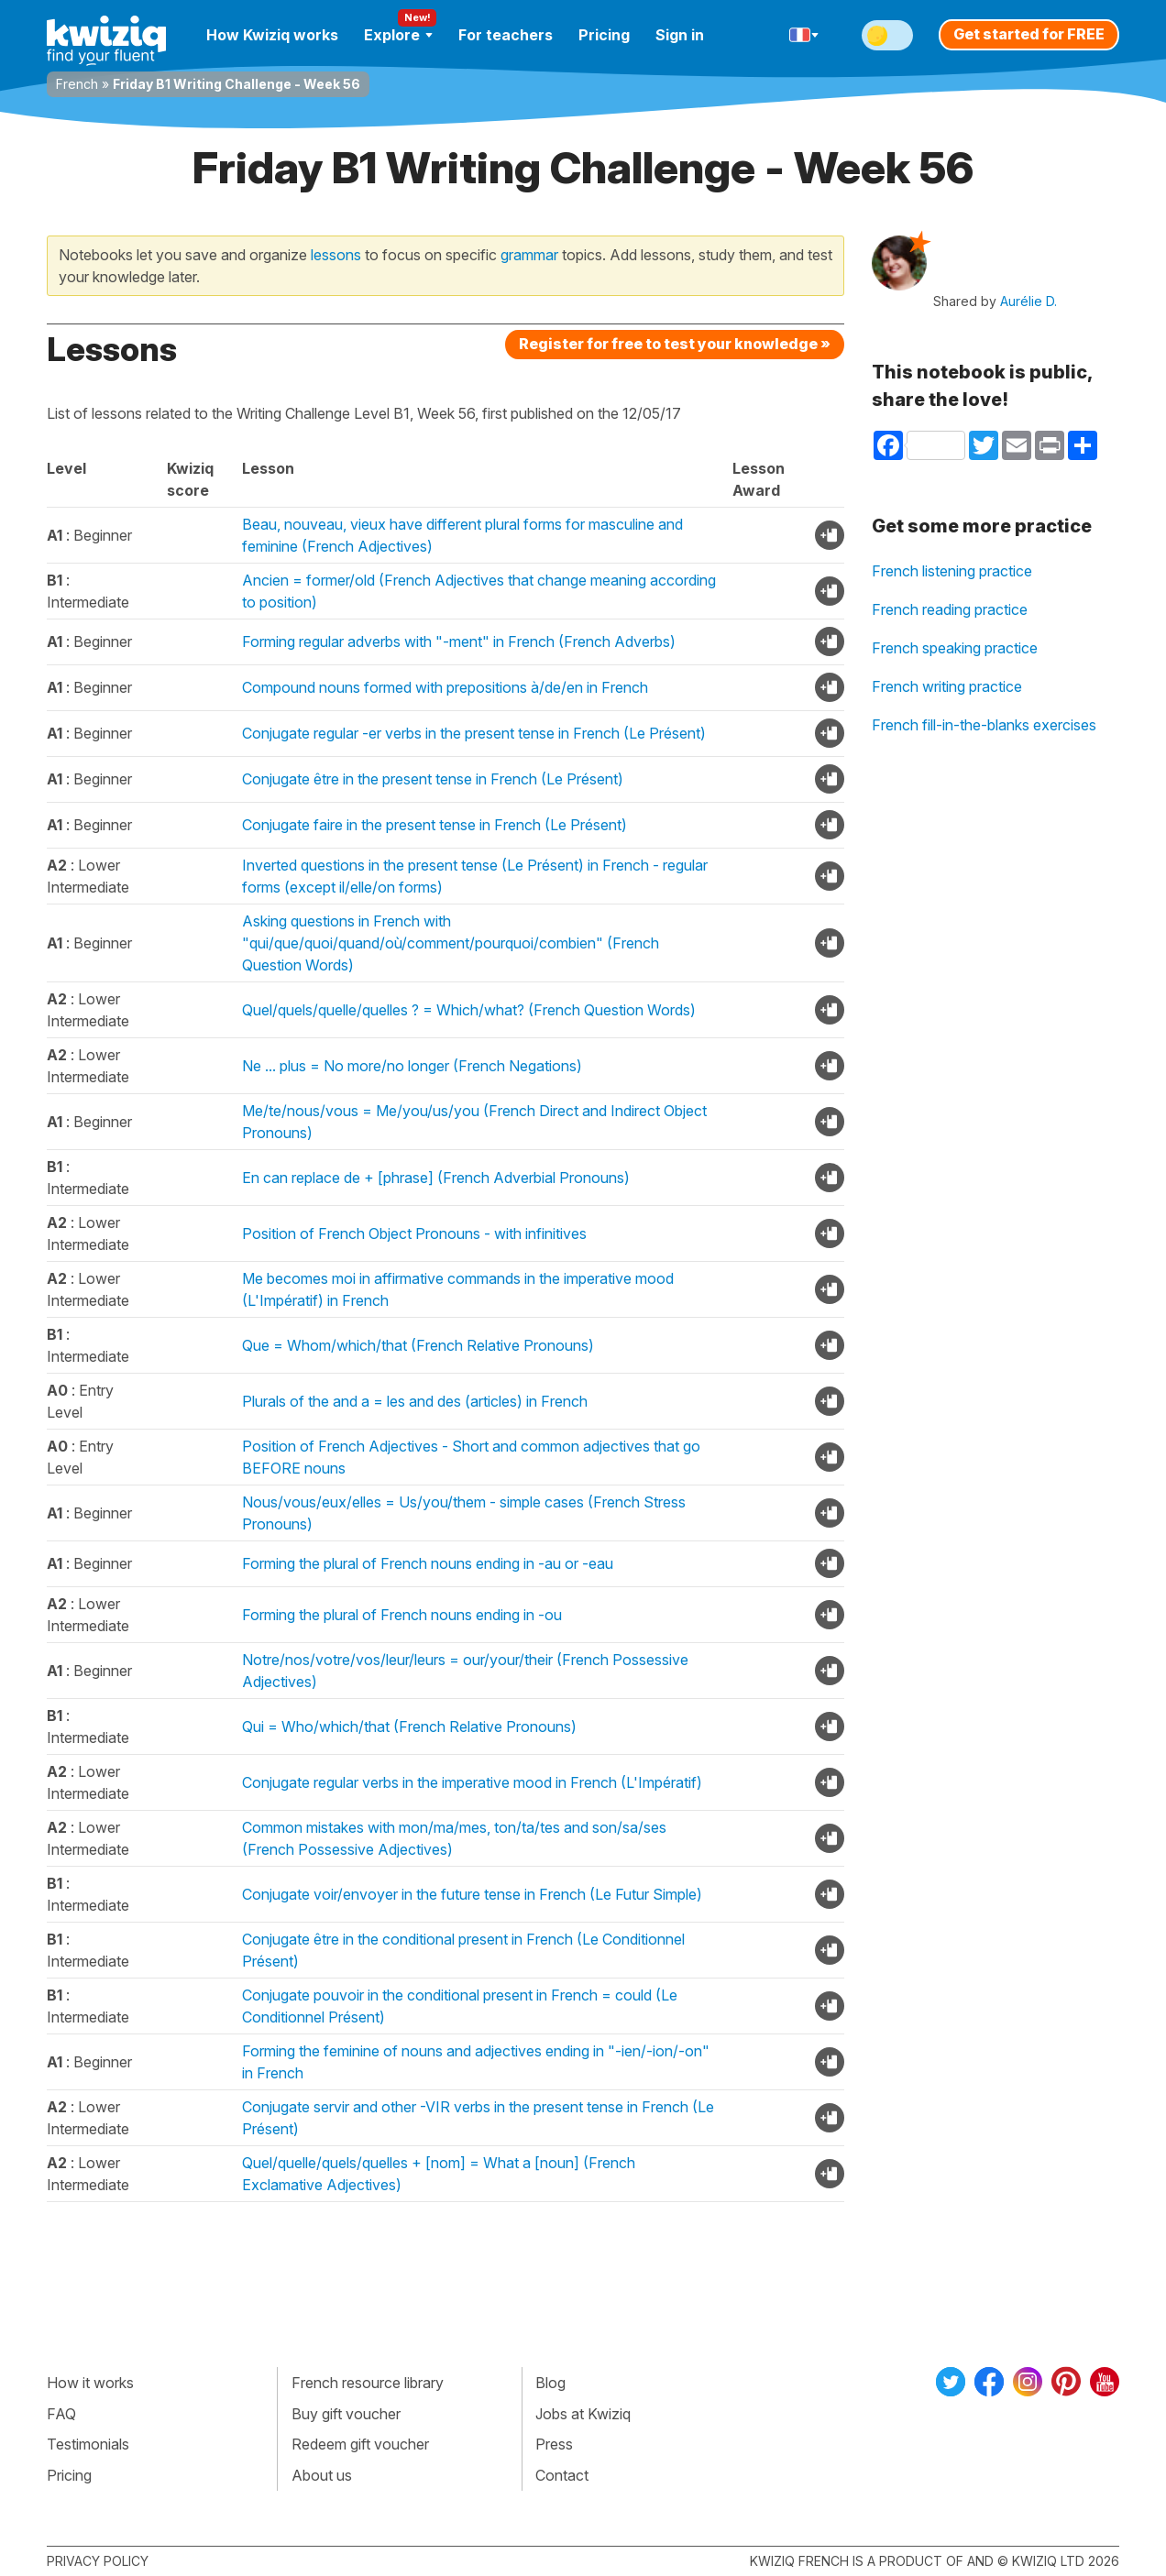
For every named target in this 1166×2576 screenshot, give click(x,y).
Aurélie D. (1028, 301)
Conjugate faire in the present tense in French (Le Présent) (434, 825)
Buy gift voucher (346, 2414)
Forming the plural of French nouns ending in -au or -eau (427, 1563)
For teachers (505, 35)
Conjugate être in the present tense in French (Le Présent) (432, 779)
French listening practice (952, 571)
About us (322, 2475)
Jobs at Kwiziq (583, 2414)
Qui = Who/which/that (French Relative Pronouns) (409, 1726)
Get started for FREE (1029, 34)
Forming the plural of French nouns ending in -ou (402, 1615)
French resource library (368, 2382)
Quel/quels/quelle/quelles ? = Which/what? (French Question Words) (469, 1010)
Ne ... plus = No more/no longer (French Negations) (412, 1066)
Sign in (679, 35)
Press (554, 2444)
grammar (529, 255)
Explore (398, 35)
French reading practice (950, 609)
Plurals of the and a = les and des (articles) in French (415, 1401)
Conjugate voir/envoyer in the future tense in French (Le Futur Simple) (472, 1894)
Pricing (604, 35)
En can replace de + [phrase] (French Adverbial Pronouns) (436, 1177)
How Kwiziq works (272, 35)
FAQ (61, 2414)
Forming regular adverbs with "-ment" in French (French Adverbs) (459, 641)
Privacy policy (97, 2561)
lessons (336, 255)
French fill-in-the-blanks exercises (984, 725)
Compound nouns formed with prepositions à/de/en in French (445, 687)
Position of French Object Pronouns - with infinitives (414, 1233)
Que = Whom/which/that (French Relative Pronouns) (418, 1345)
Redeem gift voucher (360, 2444)
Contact (561, 2475)
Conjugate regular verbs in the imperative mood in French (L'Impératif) (472, 1782)
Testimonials (88, 2444)
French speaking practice (955, 648)
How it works (90, 2382)
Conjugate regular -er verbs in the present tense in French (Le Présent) (474, 733)
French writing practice (947, 686)
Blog (550, 2382)
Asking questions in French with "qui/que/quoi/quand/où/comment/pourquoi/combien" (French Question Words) (450, 943)
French (77, 84)
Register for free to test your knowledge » (674, 343)
